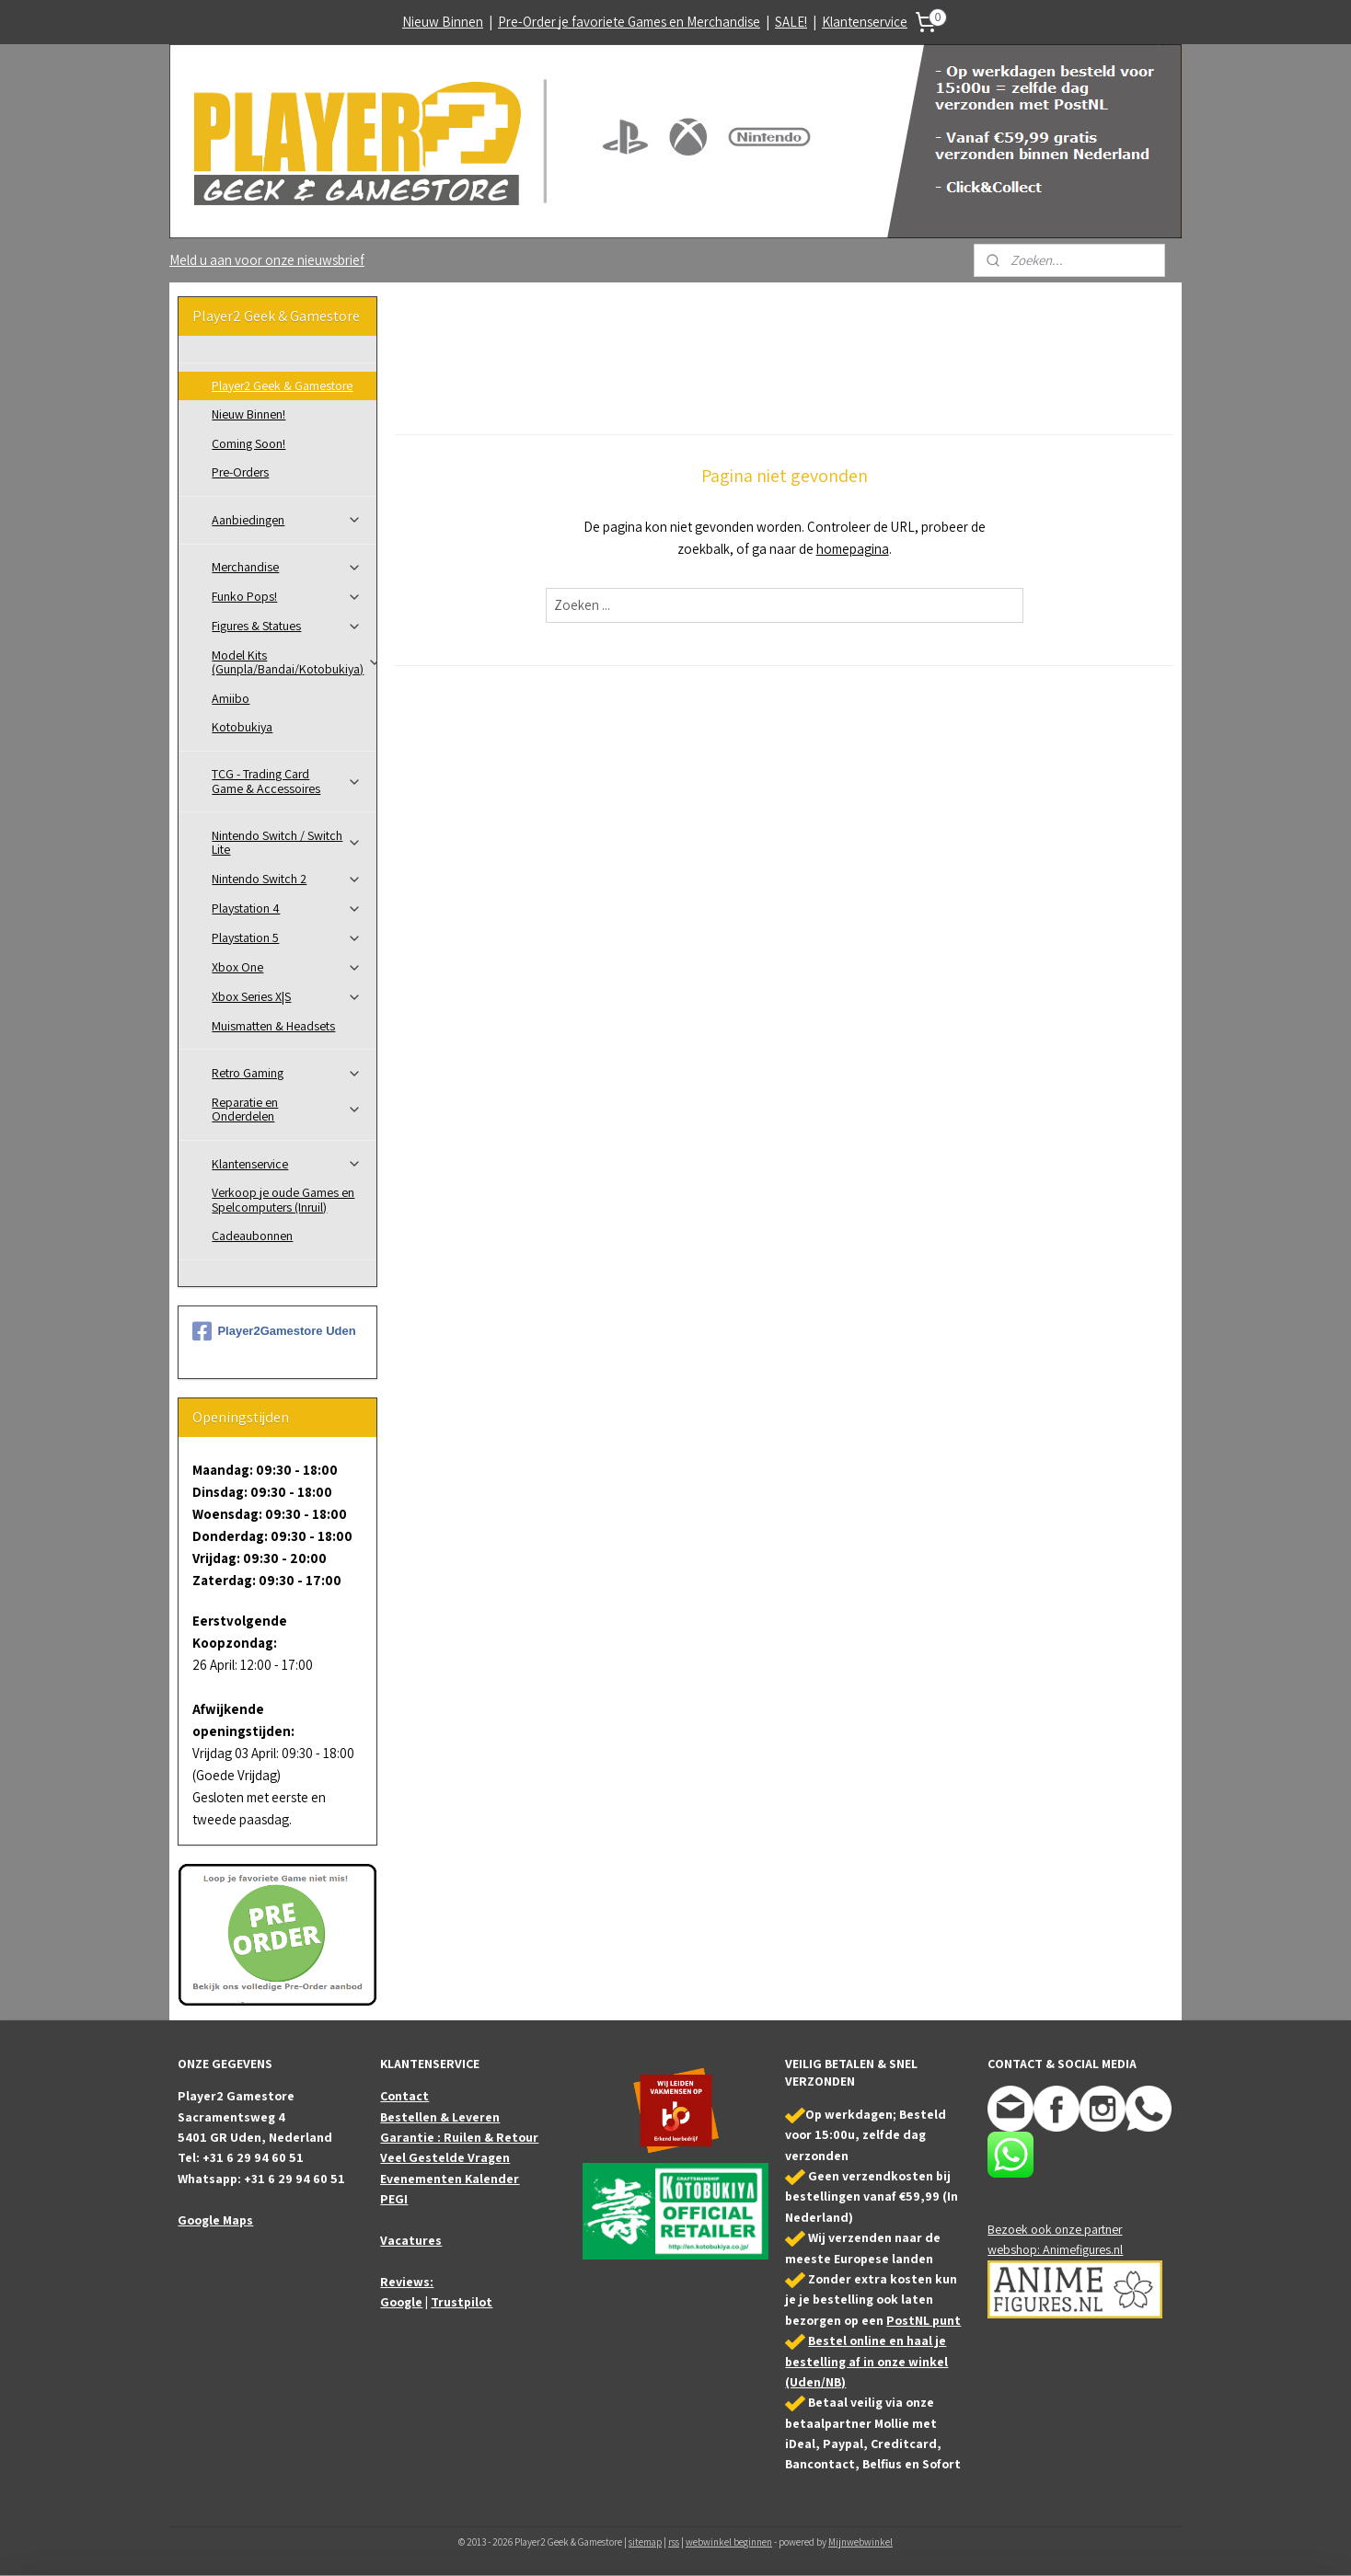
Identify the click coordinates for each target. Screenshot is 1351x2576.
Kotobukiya (242, 727)
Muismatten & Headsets (273, 1026)
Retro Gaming (287, 1072)
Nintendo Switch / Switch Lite (287, 842)
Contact (404, 2095)
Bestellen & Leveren (440, 2117)
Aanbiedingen (287, 520)
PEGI (394, 2199)
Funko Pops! (287, 596)
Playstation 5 (287, 937)
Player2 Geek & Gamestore (282, 385)
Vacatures (411, 2240)
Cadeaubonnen (252, 1235)
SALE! (791, 21)
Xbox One (287, 967)
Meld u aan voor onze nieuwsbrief (266, 260)
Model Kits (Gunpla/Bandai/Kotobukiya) (294, 662)
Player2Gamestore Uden (273, 1331)
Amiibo (230, 698)
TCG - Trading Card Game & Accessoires (287, 780)
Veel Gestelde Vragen (445, 2157)
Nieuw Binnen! (248, 414)
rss (673, 2542)
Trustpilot (461, 2302)
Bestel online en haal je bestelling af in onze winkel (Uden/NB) (866, 2361)
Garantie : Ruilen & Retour (459, 2137)
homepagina (851, 549)
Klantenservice (864, 21)
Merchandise (287, 566)
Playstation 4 (287, 908)
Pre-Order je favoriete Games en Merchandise (629, 21)
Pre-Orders (240, 472)
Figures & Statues (287, 625)
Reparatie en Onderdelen (287, 1109)
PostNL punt (923, 2320)
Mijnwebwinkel (860, 2542)
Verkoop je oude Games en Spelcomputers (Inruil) (283, 1199)
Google (401, 2302)
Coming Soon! (248, 443)
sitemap (645, 2542)
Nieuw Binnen (442, 21)
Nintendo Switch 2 (287, 878)
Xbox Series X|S (287, 996)
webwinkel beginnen (729, 2542)
